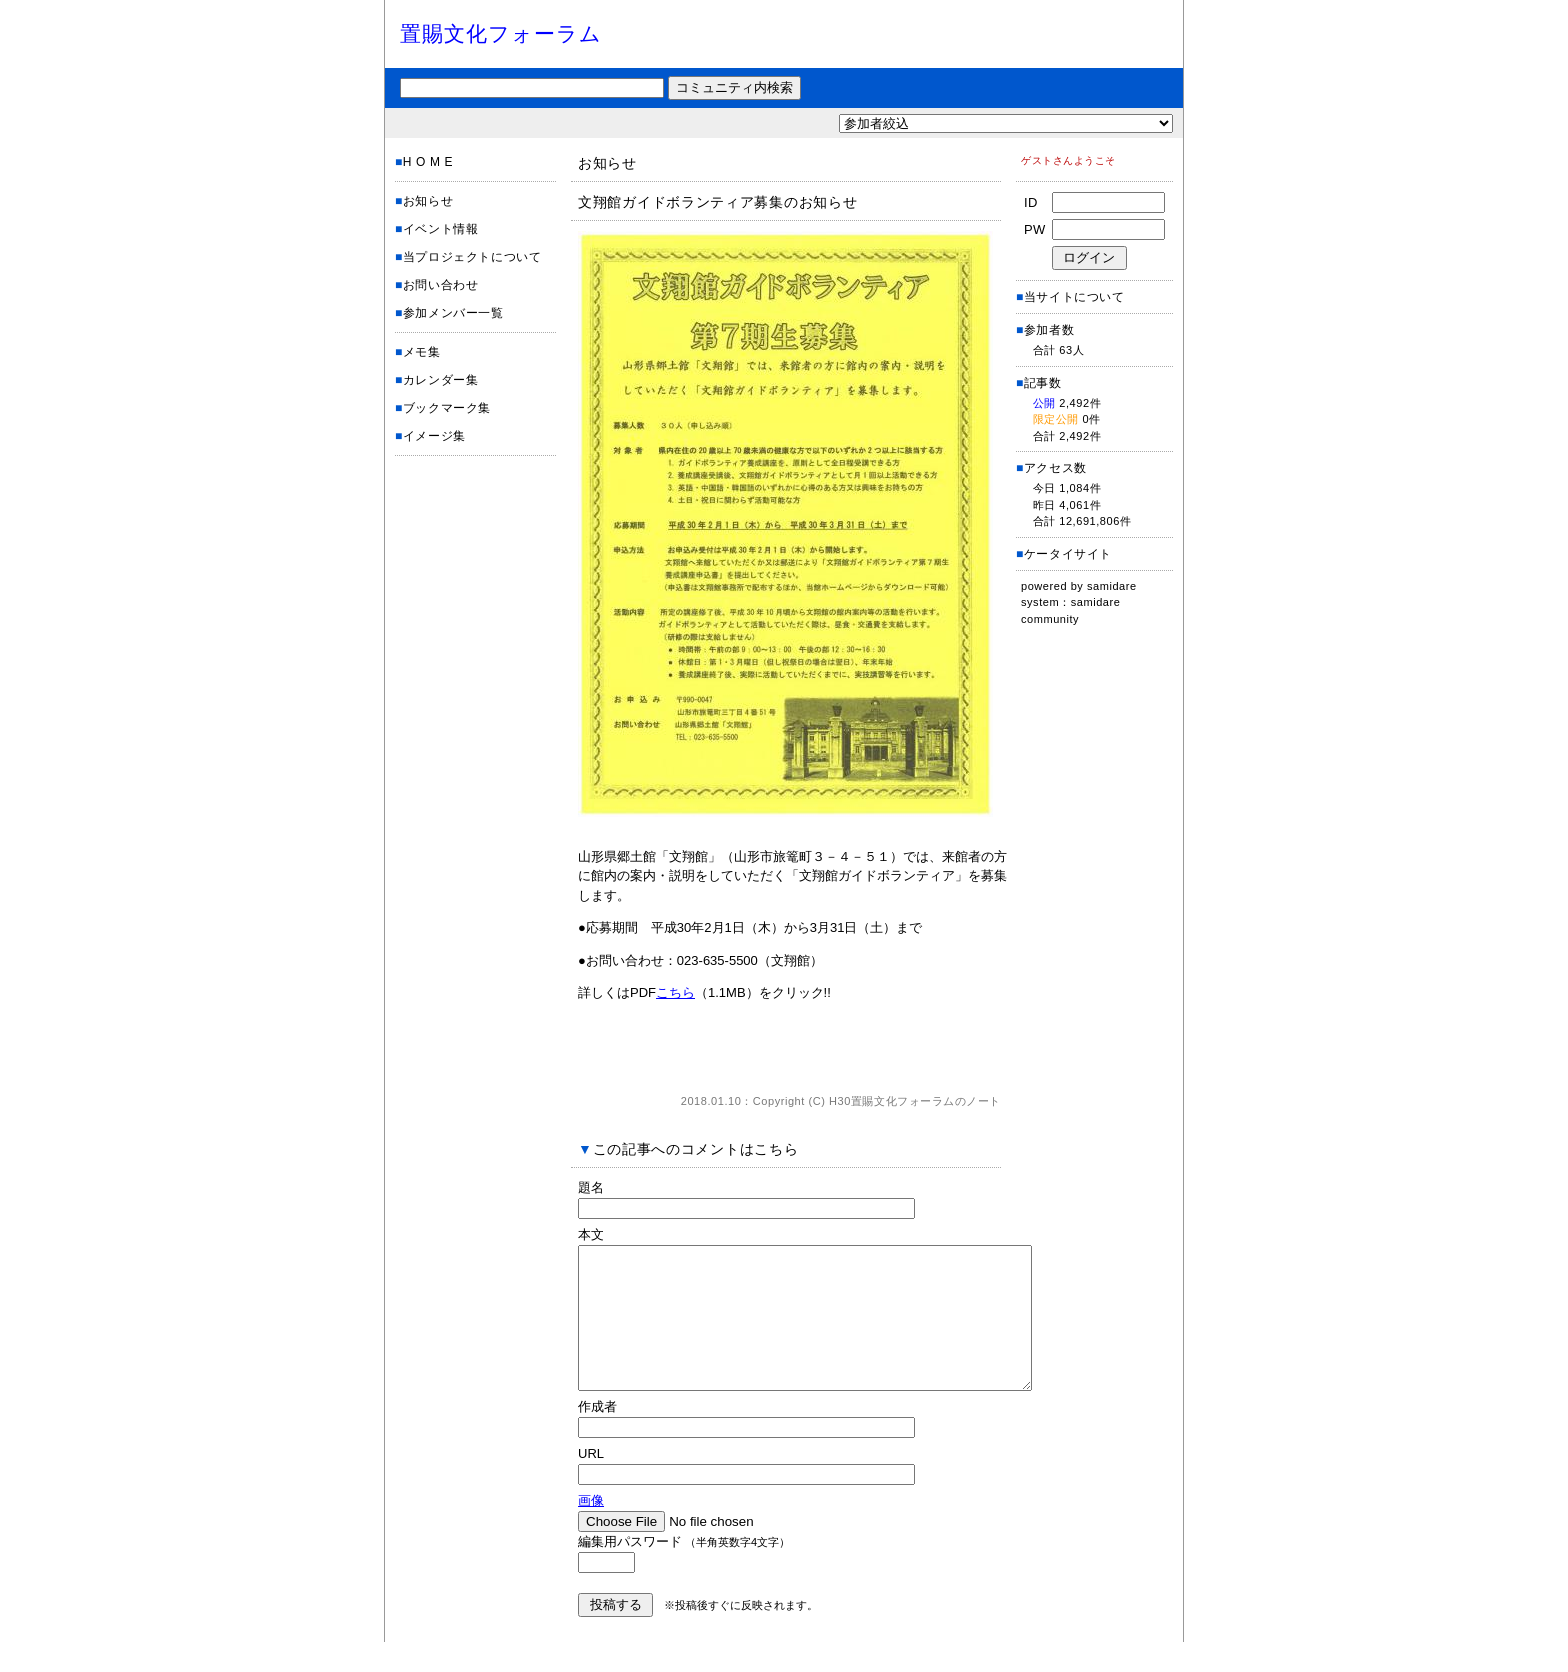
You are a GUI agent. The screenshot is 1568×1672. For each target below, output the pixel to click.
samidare (1112, 586)
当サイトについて (1074, 297)
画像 (591, 1530)
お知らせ (428, 201)
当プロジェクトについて (472, 257)
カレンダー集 (441, 380)
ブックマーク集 (447, 408)
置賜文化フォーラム (501, 33)
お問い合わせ (441, 285)
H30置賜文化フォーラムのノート (915, 1101)
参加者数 (1045, 330)
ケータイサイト (1068, 554)
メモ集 (422, 352)
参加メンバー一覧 (453, 313)
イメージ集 (434, 436)
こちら (675, 992)
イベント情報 (441, 229)
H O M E (428, 162)
